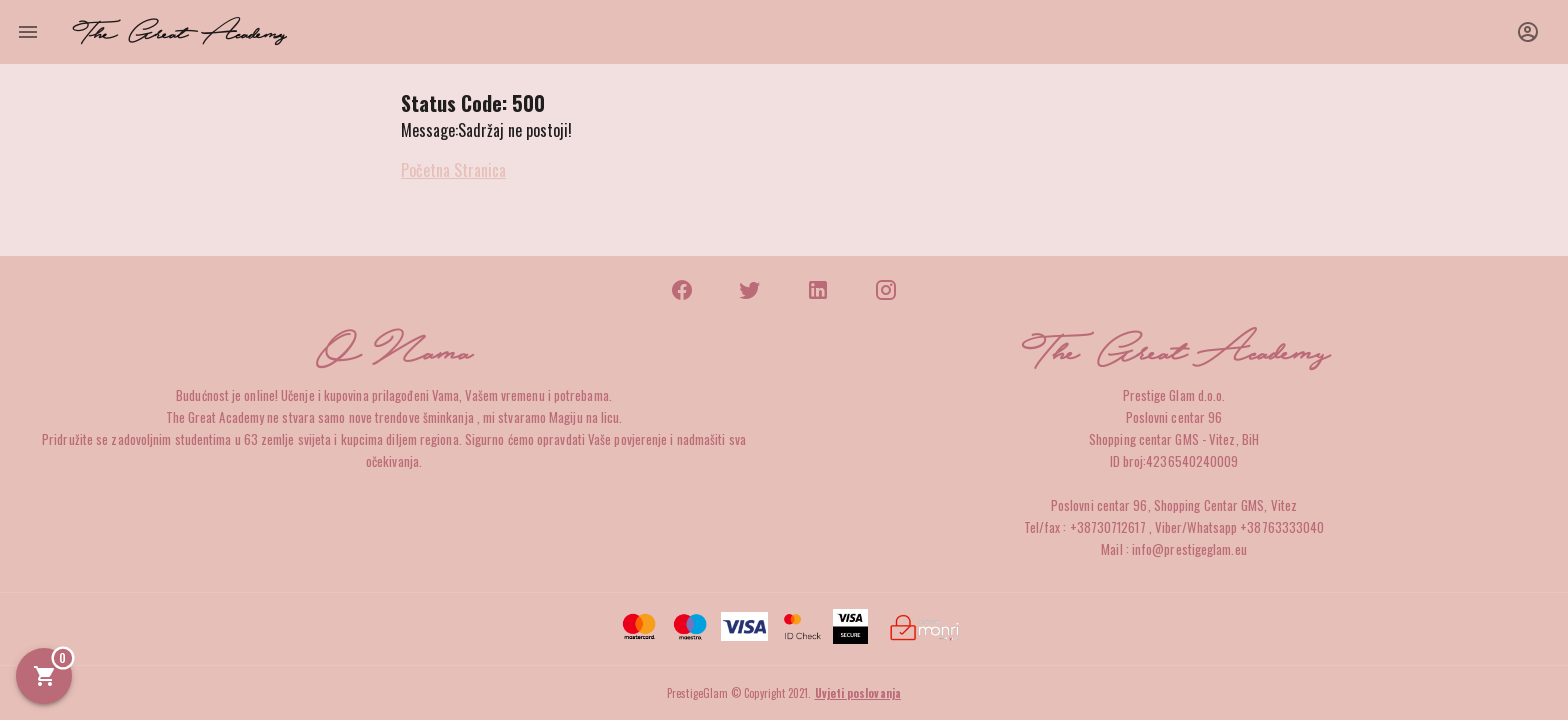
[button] (1528, 32)
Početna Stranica (453, 170)
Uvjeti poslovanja (858, 693)
